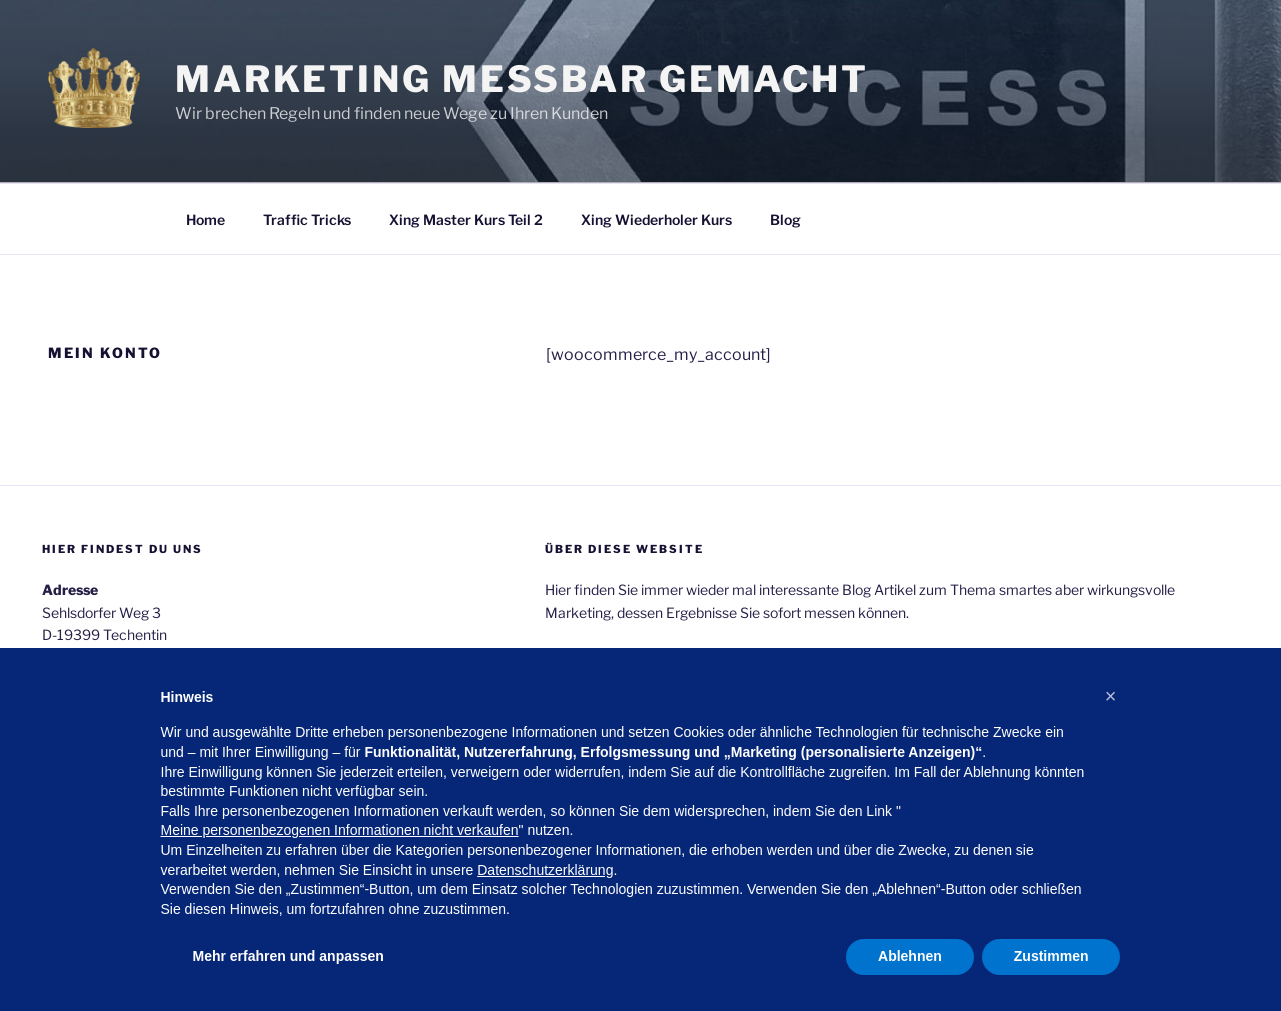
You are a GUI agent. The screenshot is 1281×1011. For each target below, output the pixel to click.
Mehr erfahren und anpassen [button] (288, 956)
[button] (1111, 696)
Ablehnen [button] (910, 956)
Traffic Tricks (307, 219)
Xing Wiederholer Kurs (656, 219)
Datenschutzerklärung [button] (545, 870)
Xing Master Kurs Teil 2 (466, 219)
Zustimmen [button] (1051, 956)
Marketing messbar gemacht (522, 79)
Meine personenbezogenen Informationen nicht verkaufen (340, 830)
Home (205, 219)
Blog (785, 219)
